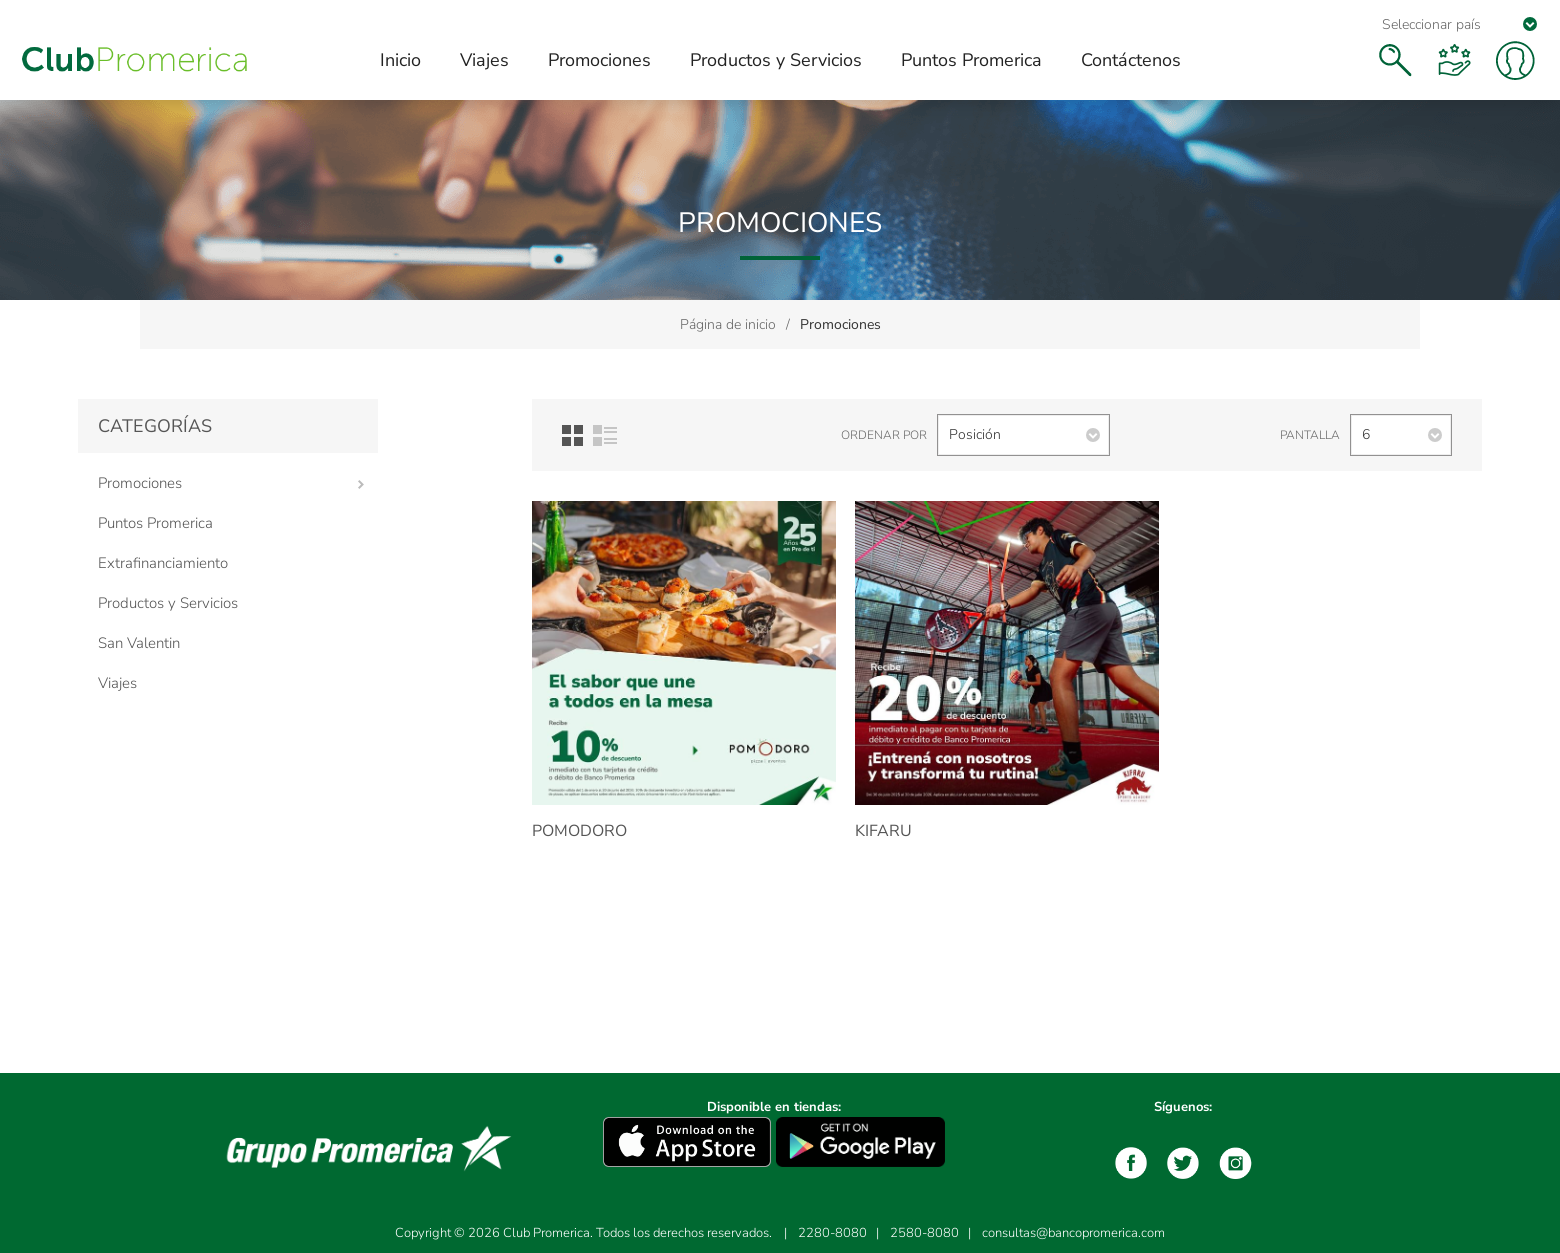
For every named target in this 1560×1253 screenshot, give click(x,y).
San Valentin (139, 643)
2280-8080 (832, 1233)
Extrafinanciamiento (163, 563)
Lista (605, 435)
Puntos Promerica (155, 523)
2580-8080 (924, 1233)
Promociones (140, 483)
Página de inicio (728, 324)
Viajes (117, 683)
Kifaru (883, 831)
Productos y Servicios (168, 603)
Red (572, 435)
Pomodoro (579, 831)
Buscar (1395, 60)
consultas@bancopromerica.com (1073, 1233)
